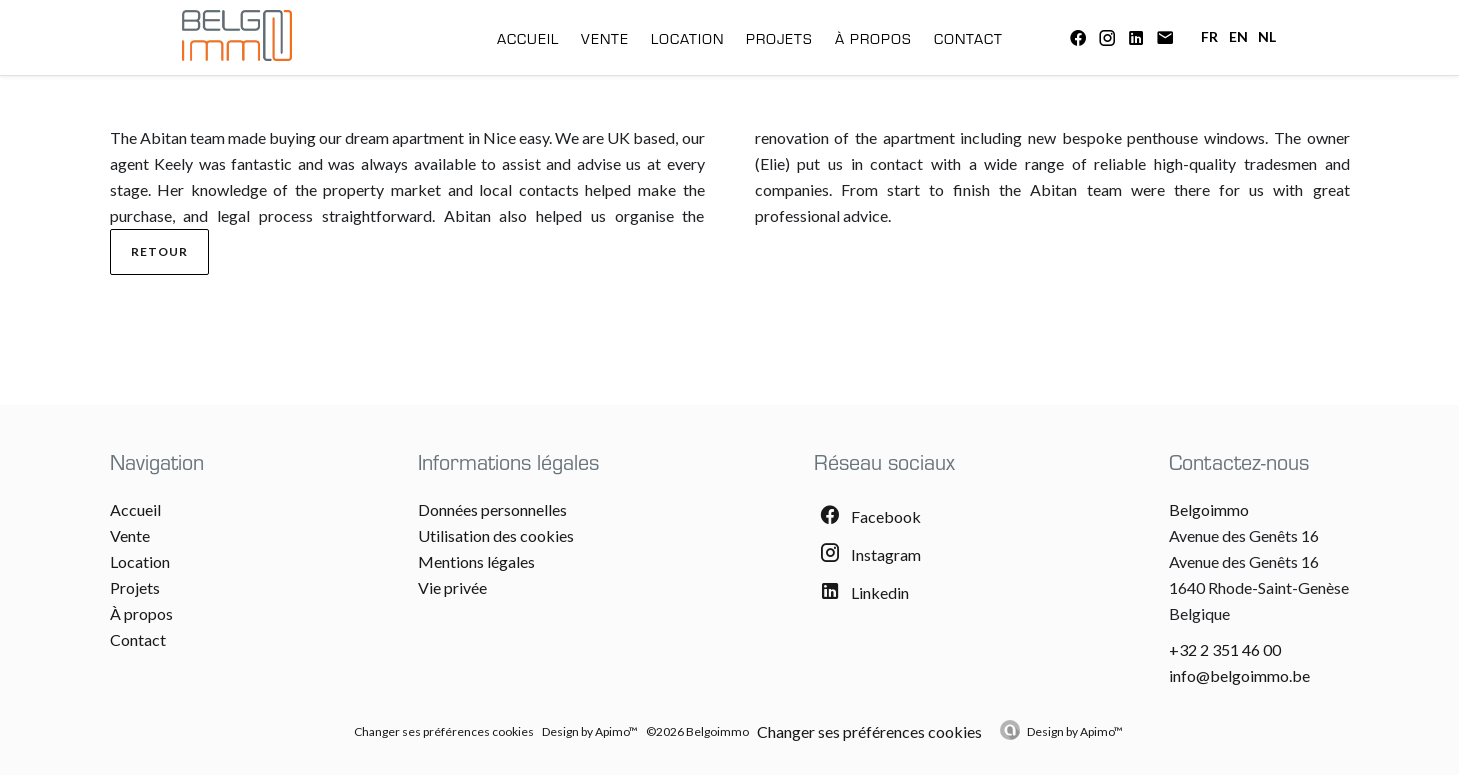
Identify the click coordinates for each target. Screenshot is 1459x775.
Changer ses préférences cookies (444, 731)
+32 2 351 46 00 (1225, 649)
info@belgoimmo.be (1239, 675)
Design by (1075, 731)
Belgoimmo (1209, 509)
